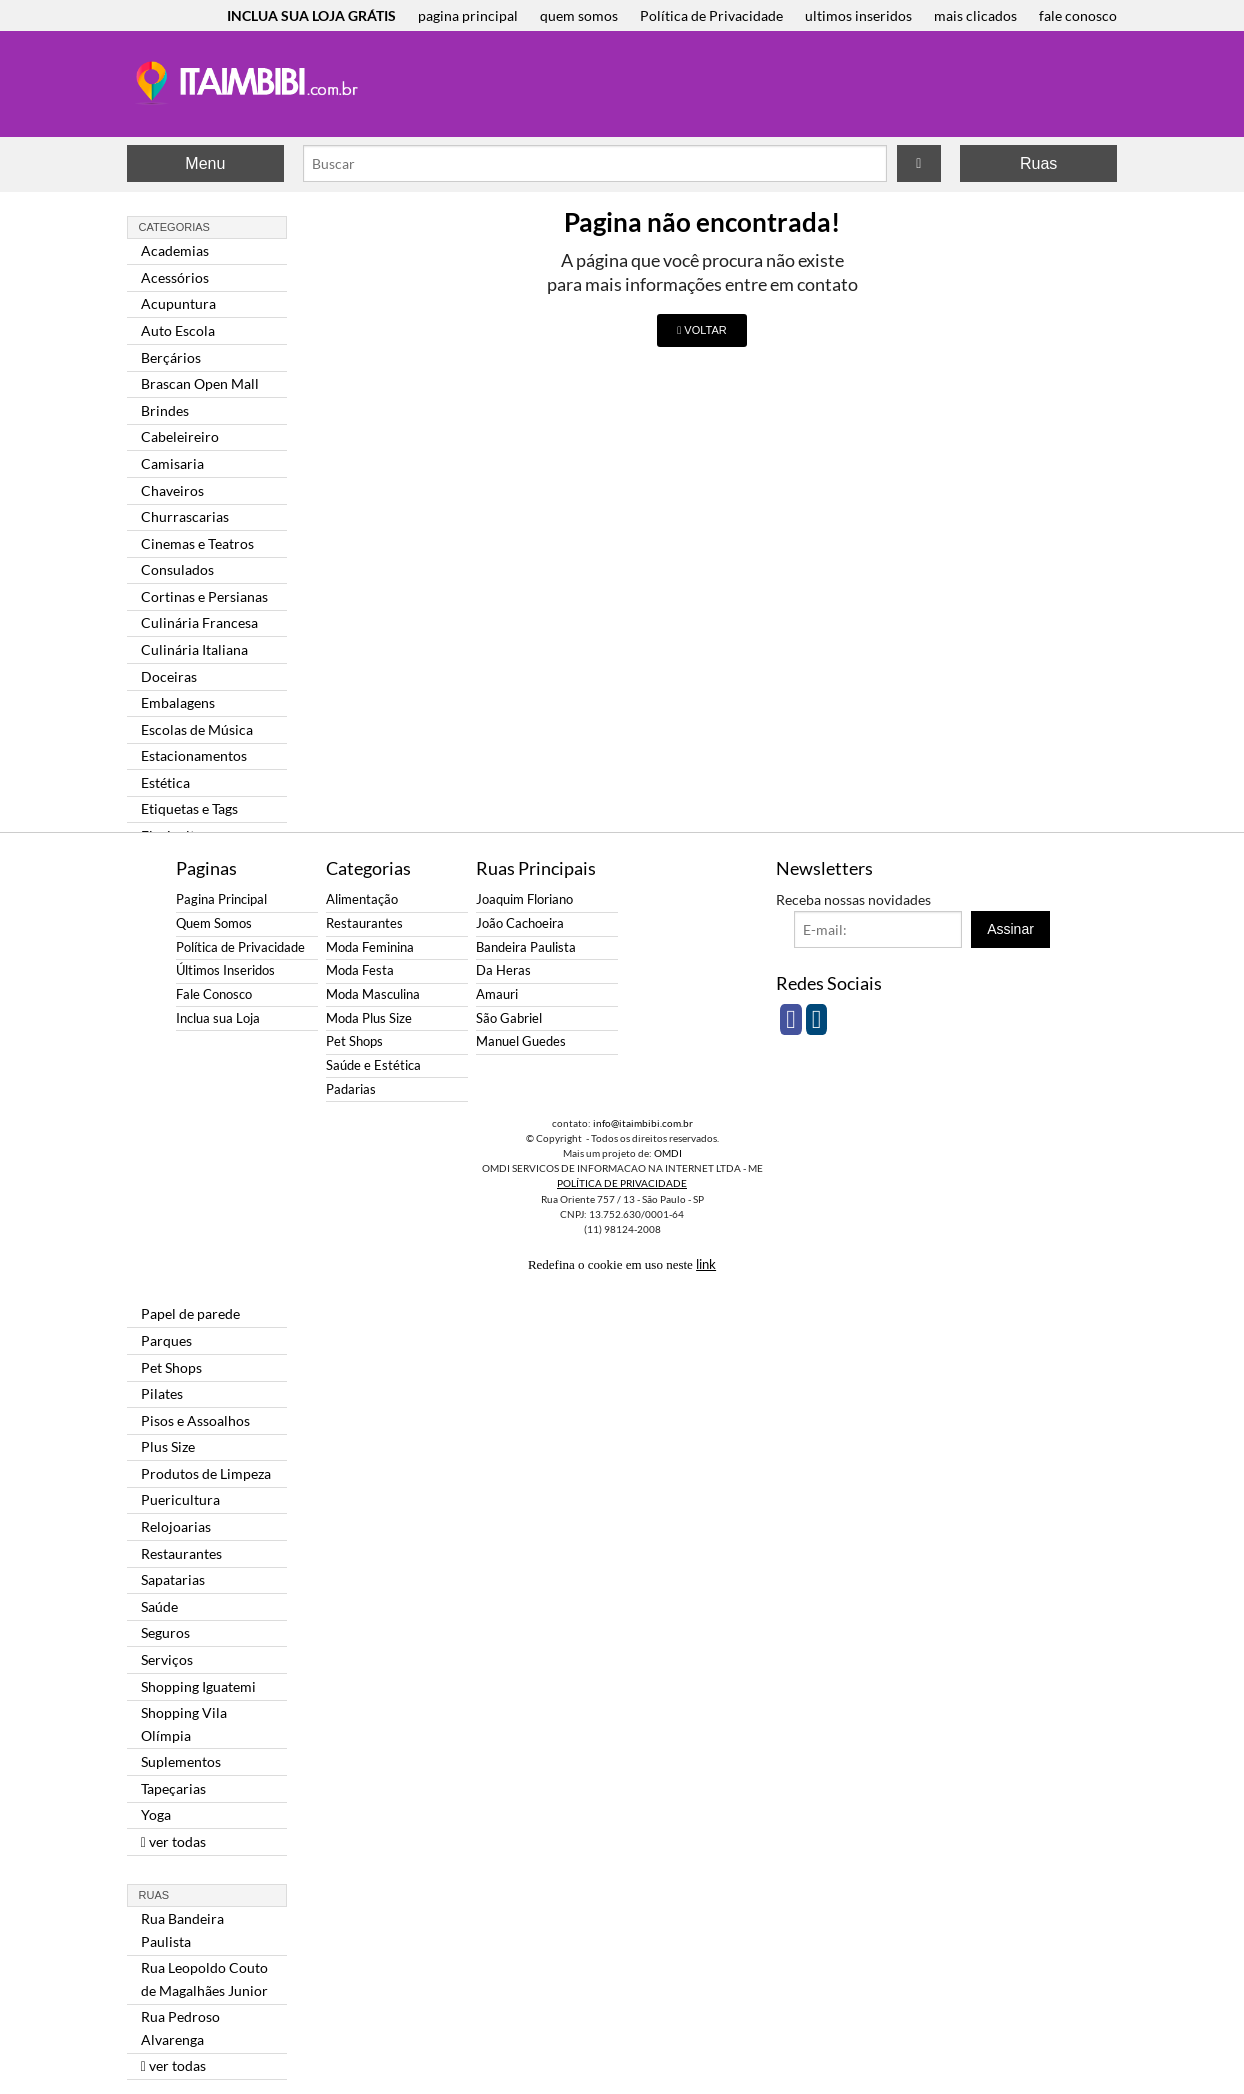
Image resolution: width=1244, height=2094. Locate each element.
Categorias (174, 227)
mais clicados (975, 15)
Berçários (171, 357)
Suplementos (181, 1761)
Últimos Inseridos (225, 970)
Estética (165, 782)
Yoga (156, 1814)
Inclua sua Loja (218, 1018)
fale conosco (1078, 15)
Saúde (159, 1606)
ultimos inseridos (858, 15)
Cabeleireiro (180, 436)
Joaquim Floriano (524, 899)
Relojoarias (176, 1526)
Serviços (167, 1659)
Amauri (497, 994)
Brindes (165, 410)
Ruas (1038, 163)
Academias (175, 250)
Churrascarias (185, 516)
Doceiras (169, 676)
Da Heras (503, 970)
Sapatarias (173, 1579)
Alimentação (362, 899)
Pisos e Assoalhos (195, 1420)
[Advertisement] (741, 86)
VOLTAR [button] (701, 330)
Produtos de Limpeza (206, 1473)
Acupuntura (178, 303)
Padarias (351, 1089)
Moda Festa (360, 970)
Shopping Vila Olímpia (184, 1723)
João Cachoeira (520, 923)
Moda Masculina (373, 994)
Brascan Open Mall (200, 383)
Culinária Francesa (199, 622)
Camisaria (172, 463)
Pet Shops (171, 1367)
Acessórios (175, 277)
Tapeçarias (173, 1788)
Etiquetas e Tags (189, 808)
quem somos (579, 15)
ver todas (173, 1841)
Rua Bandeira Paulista (182, 1929)
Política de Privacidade (711, 15)
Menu (205, 163)
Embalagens (178, 702)
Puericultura (180, 1499)
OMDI (668, 1153)
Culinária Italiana (194, 649)
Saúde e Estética (373, 1065)
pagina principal (468, 15)
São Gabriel (509, 1018)
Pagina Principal (221, 899)
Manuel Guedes (521, 1041)
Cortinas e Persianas (204, 596)
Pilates (162, 1393)
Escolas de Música (197, 729)
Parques (166, 1340)
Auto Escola (178, 330)
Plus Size (168, 1446)
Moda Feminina (370, 947)
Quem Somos (214, 923)
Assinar (1010, 929)
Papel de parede (190, 1313)
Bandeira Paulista (526, 947)
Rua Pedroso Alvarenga (180, 2027)
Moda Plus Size (369, 1018)
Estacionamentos (194, 755)
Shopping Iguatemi (198, 1686)
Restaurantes (181, 1553)
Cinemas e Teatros (197, 543)
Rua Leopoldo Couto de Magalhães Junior (204, 1978)
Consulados (177, 569)
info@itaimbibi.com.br (643, 1123)
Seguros (165, 1632)
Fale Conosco (214, 994)
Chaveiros (172, 490)
